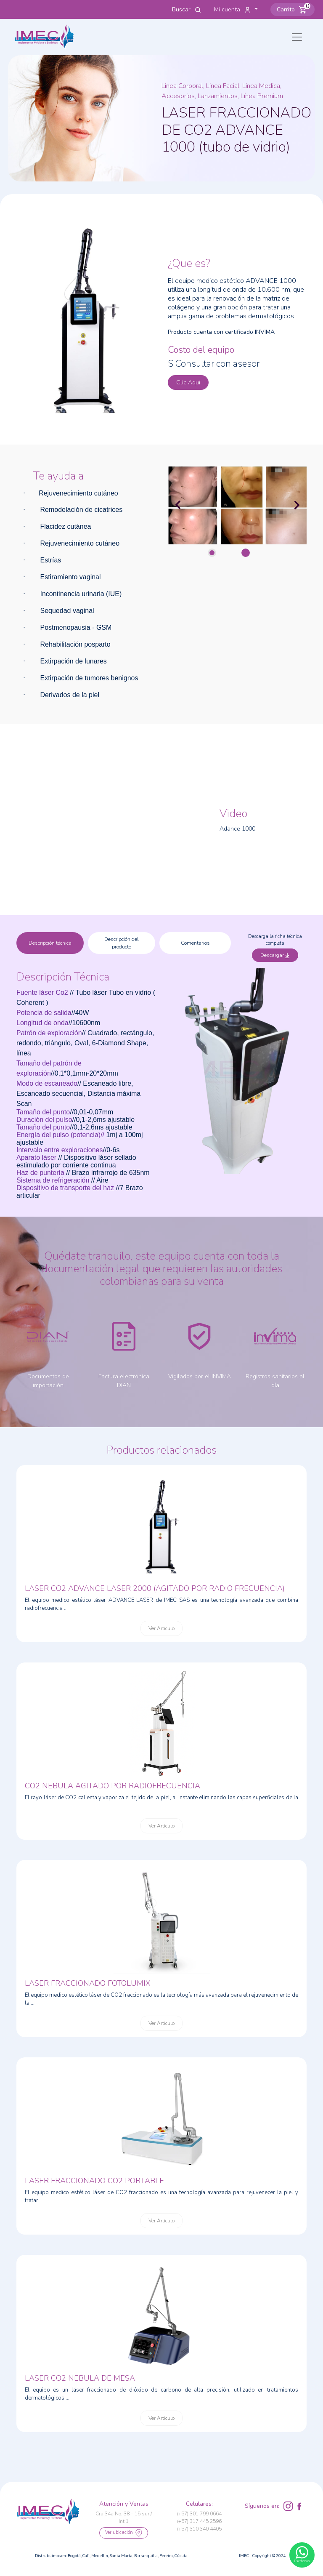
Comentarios (195, 943)
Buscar (186, 9)
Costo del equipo (201, 350)
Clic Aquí (188, 382)
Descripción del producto (121, 943)
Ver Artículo (161, 1628)
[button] (292, 9)
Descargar (275, 955)
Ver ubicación (123, 2533)
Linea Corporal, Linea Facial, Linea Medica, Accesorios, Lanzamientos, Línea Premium (222, 91)
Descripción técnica (50, 943)
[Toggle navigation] (297, 37)
